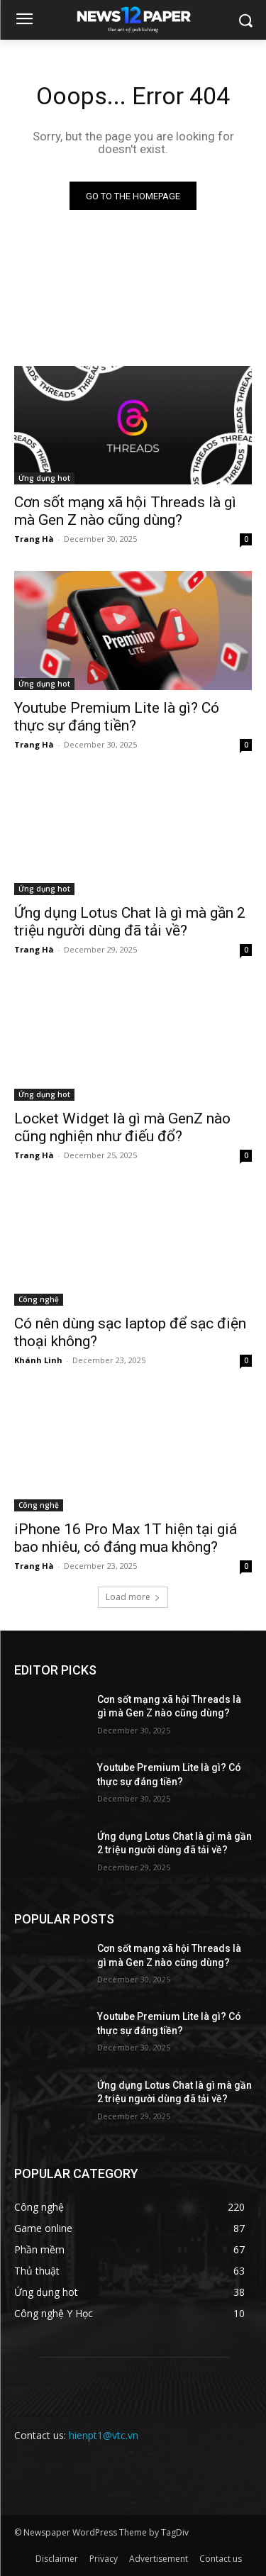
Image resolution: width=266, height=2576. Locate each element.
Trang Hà (34, 538)
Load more (133, 1597)
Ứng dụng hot (44, 478)
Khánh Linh (38, 1360)
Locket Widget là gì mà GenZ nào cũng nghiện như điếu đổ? (122, 1127)
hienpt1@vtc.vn (103, 2435)
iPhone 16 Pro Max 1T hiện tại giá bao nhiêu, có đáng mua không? (125, 1538)
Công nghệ (38, 1299)
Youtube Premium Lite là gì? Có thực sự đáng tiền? (116, 716)
